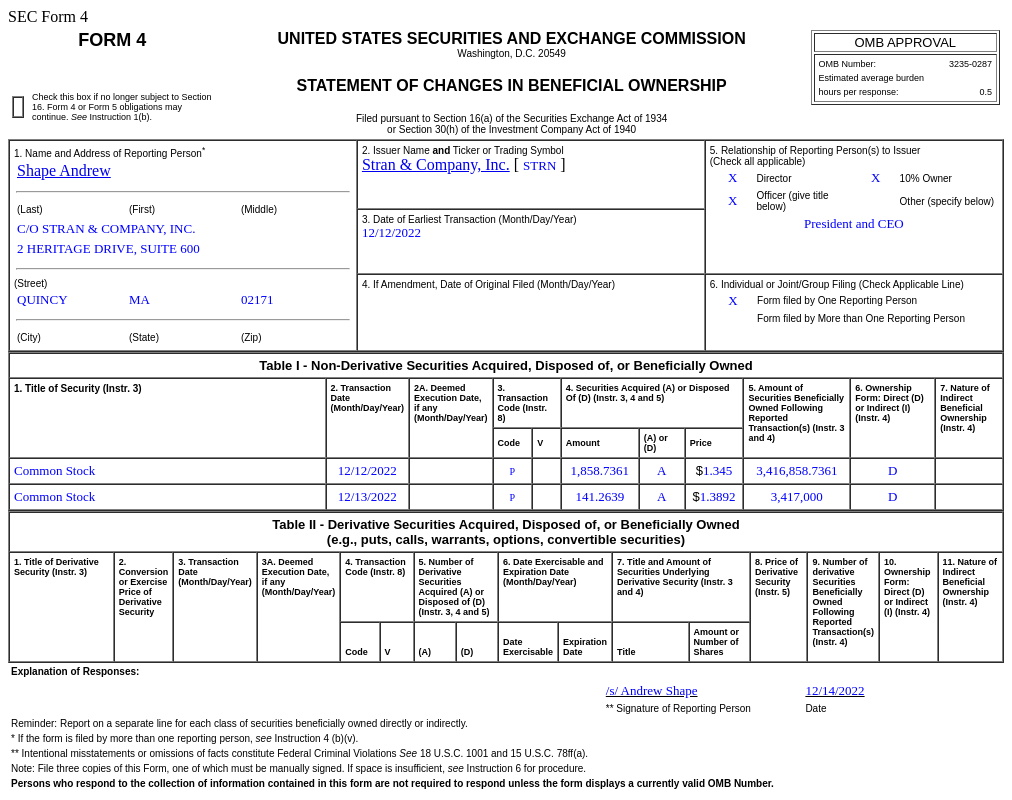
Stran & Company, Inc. (436, 164)
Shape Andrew (64, 170)
